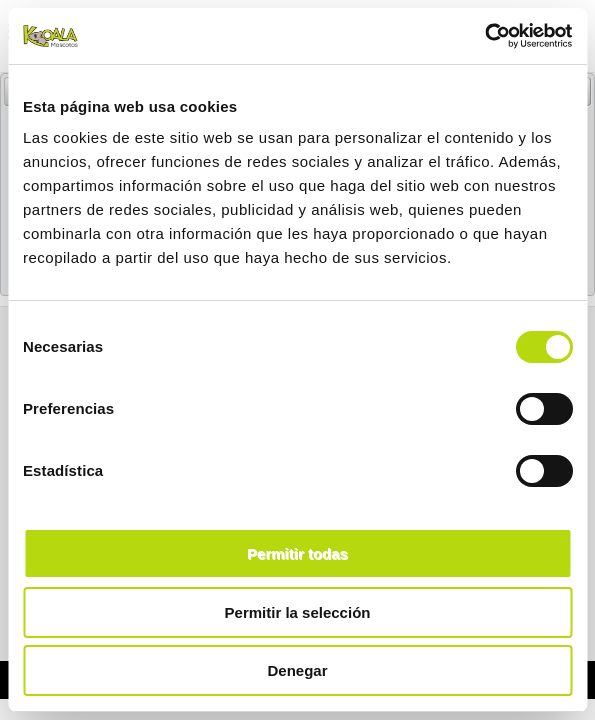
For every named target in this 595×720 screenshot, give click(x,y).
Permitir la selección (298, 612)
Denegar (297, 670)
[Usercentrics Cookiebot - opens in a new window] (484, 36)
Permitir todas (297, 553)
